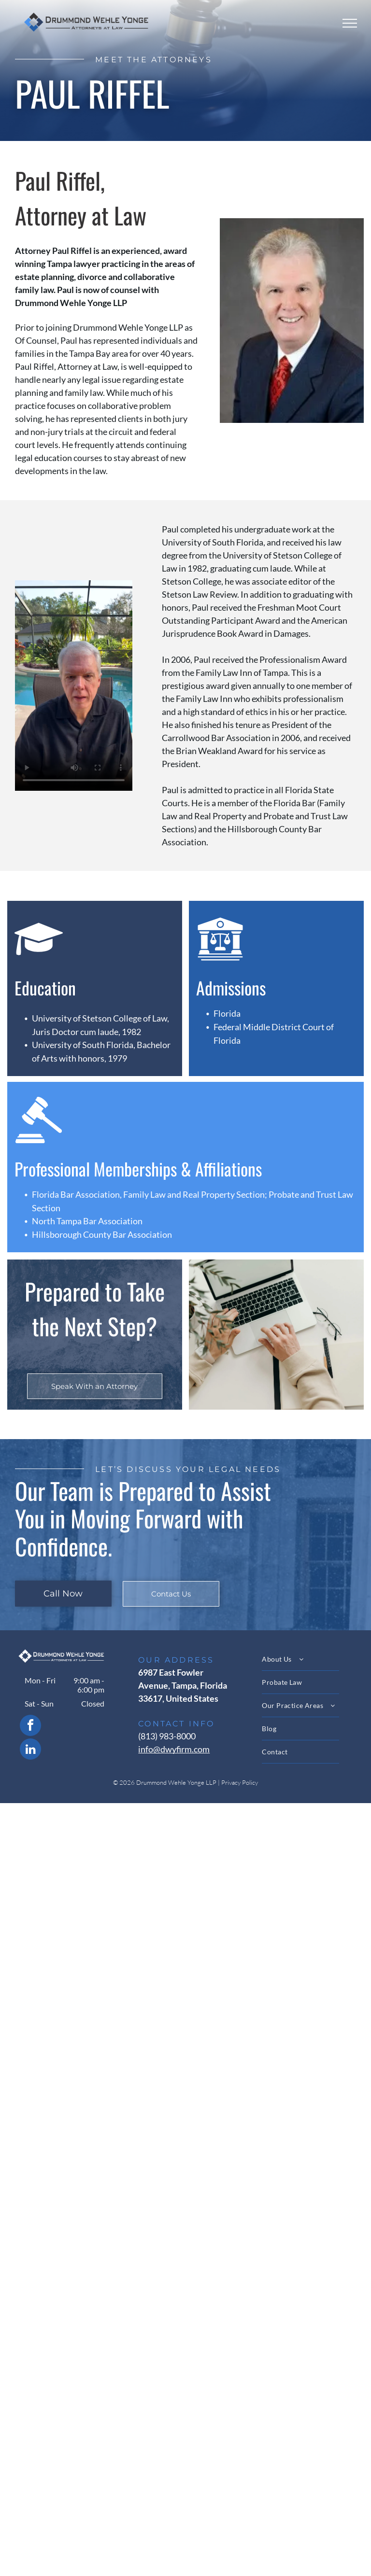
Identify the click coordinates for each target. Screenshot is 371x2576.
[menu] (349, 23)
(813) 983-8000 (167, 1736)
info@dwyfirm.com (174, 1749)
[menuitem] (309, 1659)
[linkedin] (30, 1750)
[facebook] (30, 1726)
